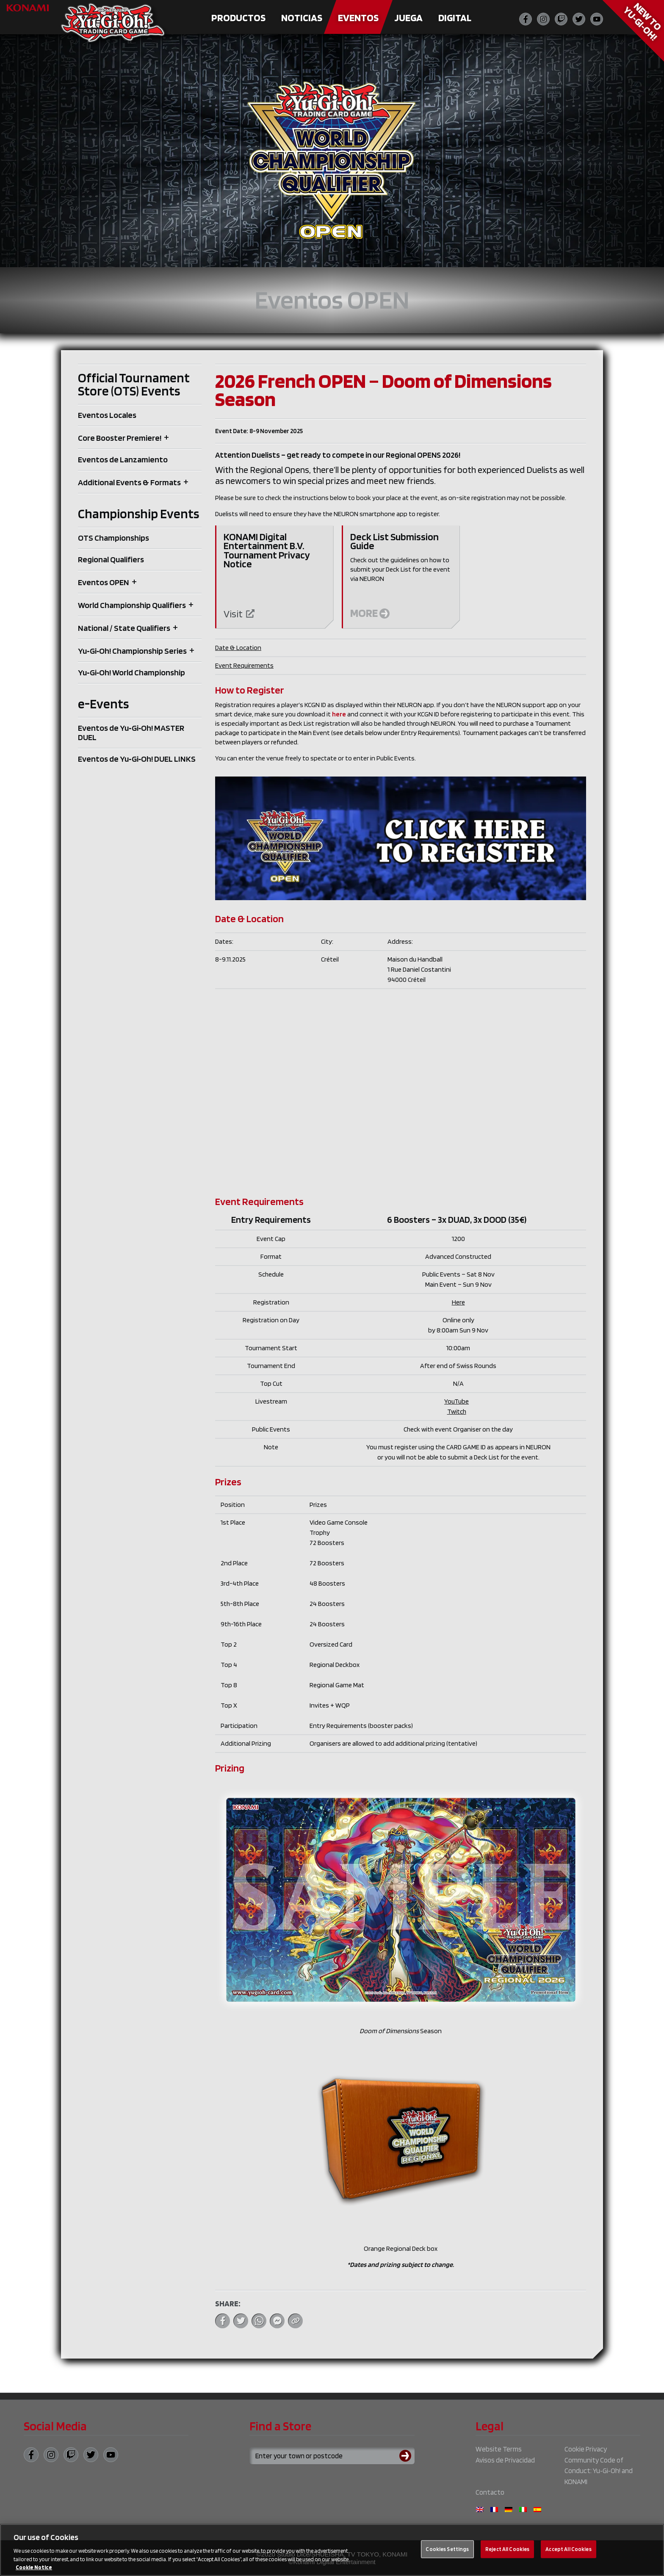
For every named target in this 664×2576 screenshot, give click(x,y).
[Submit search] (407, 2455)
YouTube (456, 1401)
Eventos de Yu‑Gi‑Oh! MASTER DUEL (131, 732)
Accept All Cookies (568, 2549)
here (339, 714)
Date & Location (238, 648)
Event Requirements (244, 665)
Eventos (358, 17)
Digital (454, 17)
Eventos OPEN (103, 582)
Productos (238, 17)
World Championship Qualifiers (132, 605)
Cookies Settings (447, 2549)
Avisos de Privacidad (505, 2460)
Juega (408, 17)
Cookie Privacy (585, 2449)
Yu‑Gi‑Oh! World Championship (131, 672)
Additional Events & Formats (129, 482)
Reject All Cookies (507, 2549)
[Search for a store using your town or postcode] (331, 2455)
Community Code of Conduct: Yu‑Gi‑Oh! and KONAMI (598, 2471)
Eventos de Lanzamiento (123, 459)
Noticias (301, 17)
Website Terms (499, 2449)
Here (458, 1302)
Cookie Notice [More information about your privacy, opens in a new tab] (34, 2567)
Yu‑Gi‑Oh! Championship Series (132, 651)
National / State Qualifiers (124, 628)
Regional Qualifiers (111, 559)
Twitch (456, 1411)
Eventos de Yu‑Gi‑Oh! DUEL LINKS (137, 759)
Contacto (490, 2492)
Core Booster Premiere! (119, 438)
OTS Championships (113, 538)
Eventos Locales (107, 415)
